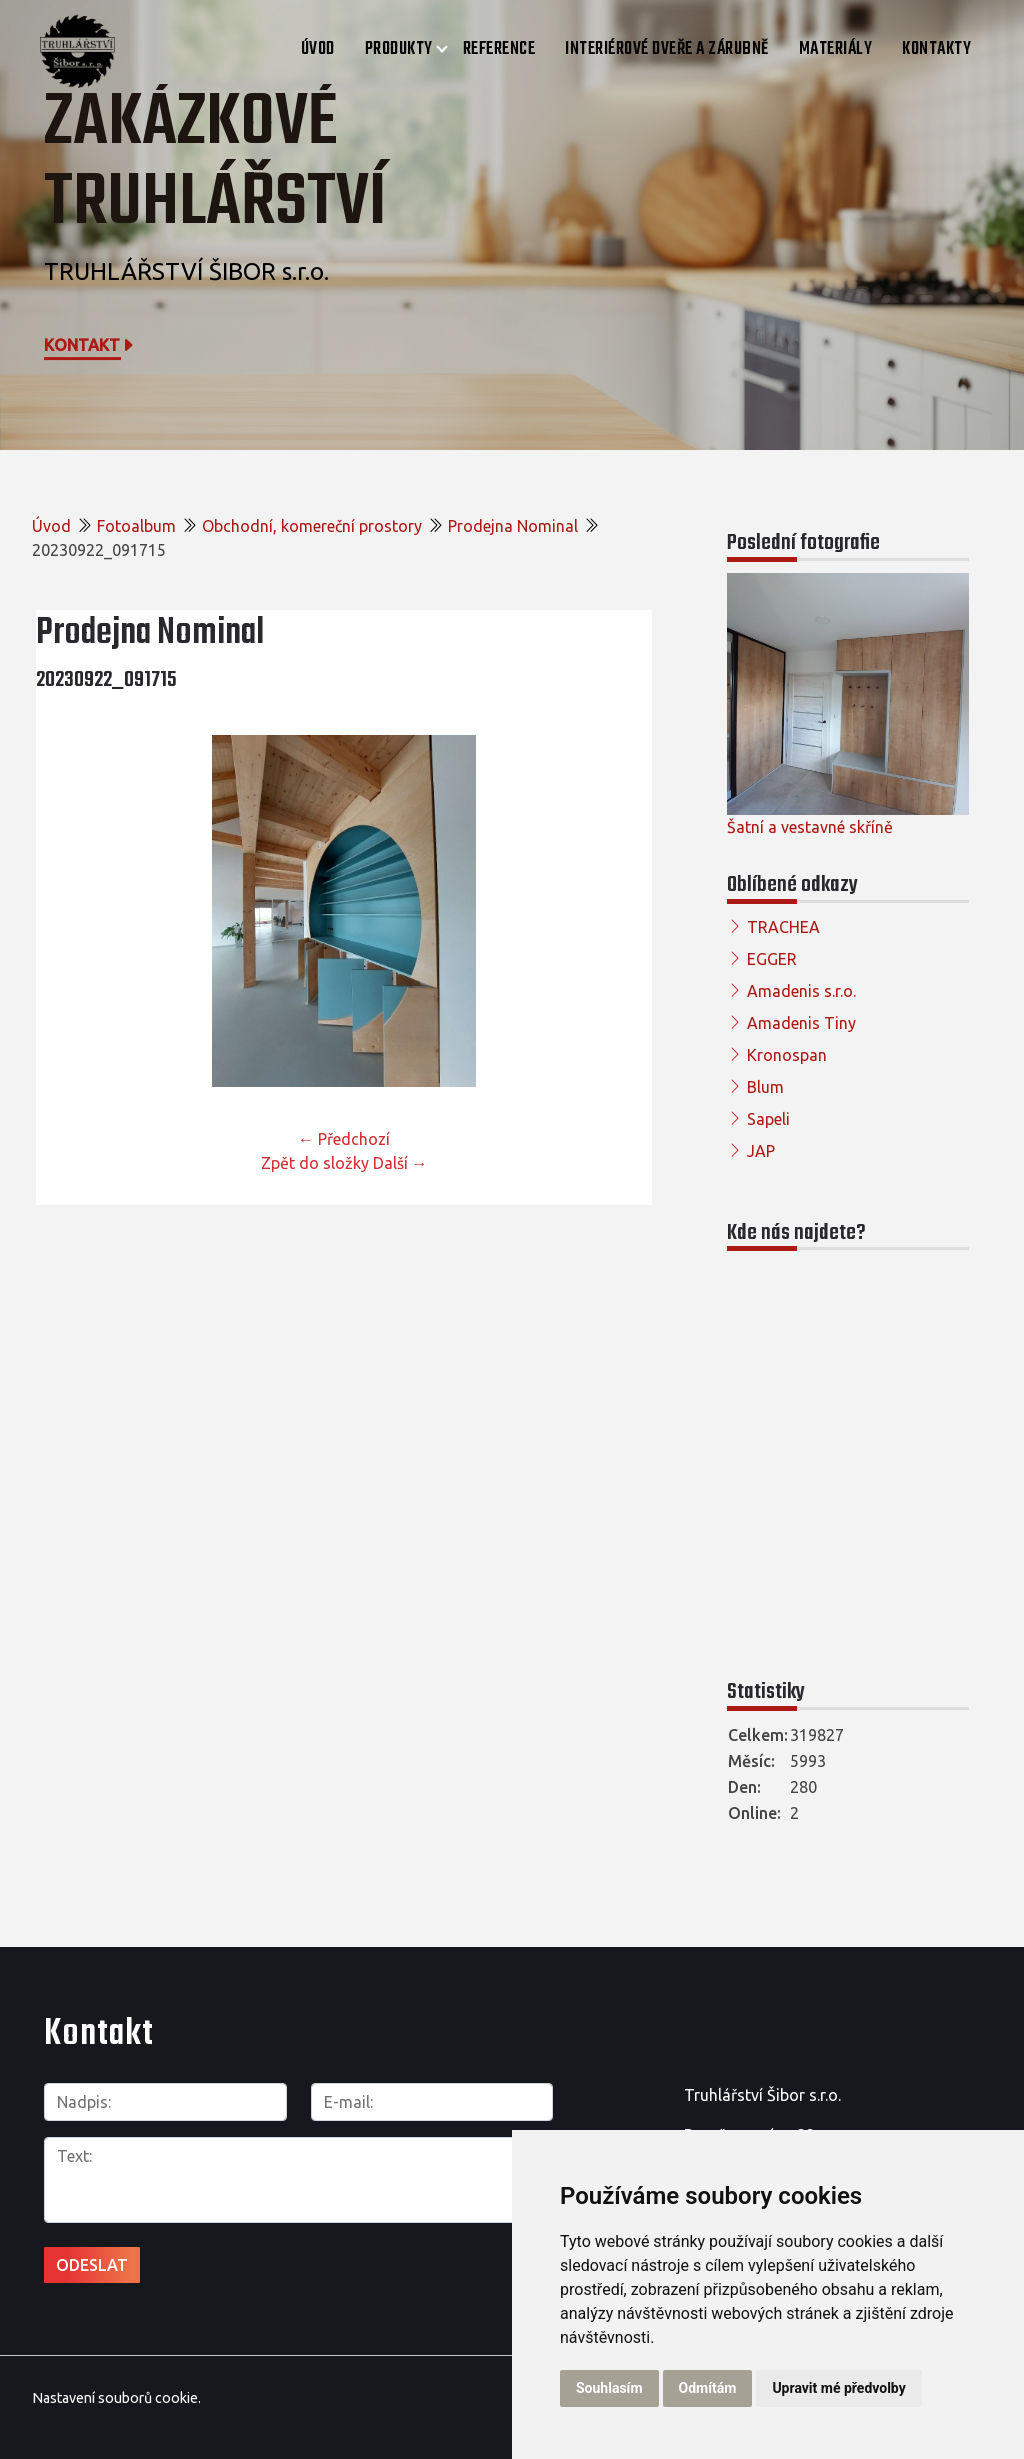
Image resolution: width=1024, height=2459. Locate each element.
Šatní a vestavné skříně (810, 827)
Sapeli (768, 1119)
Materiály (836, 49)
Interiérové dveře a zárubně (667, 49)
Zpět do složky (315, 1163)
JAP (761, 1151)
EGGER (772, 959)
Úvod (318, 49)
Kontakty (936, 49)
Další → (400, 1163)
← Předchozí (344, 1139)
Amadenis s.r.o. (801, 991)
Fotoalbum (136, 526)
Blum (765, 1087)
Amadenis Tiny (801, 1023)
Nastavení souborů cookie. (116, 2398)
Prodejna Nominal (513, 526)
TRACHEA (783, 927)
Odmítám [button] (708, 2388)
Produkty (399, 49)
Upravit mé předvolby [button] (838, 2388)
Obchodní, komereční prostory (312, 526)
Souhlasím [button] (609, 2388)
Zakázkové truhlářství (215, 163)
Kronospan (787, 1055)
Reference (499, 49)
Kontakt (90, 345)
